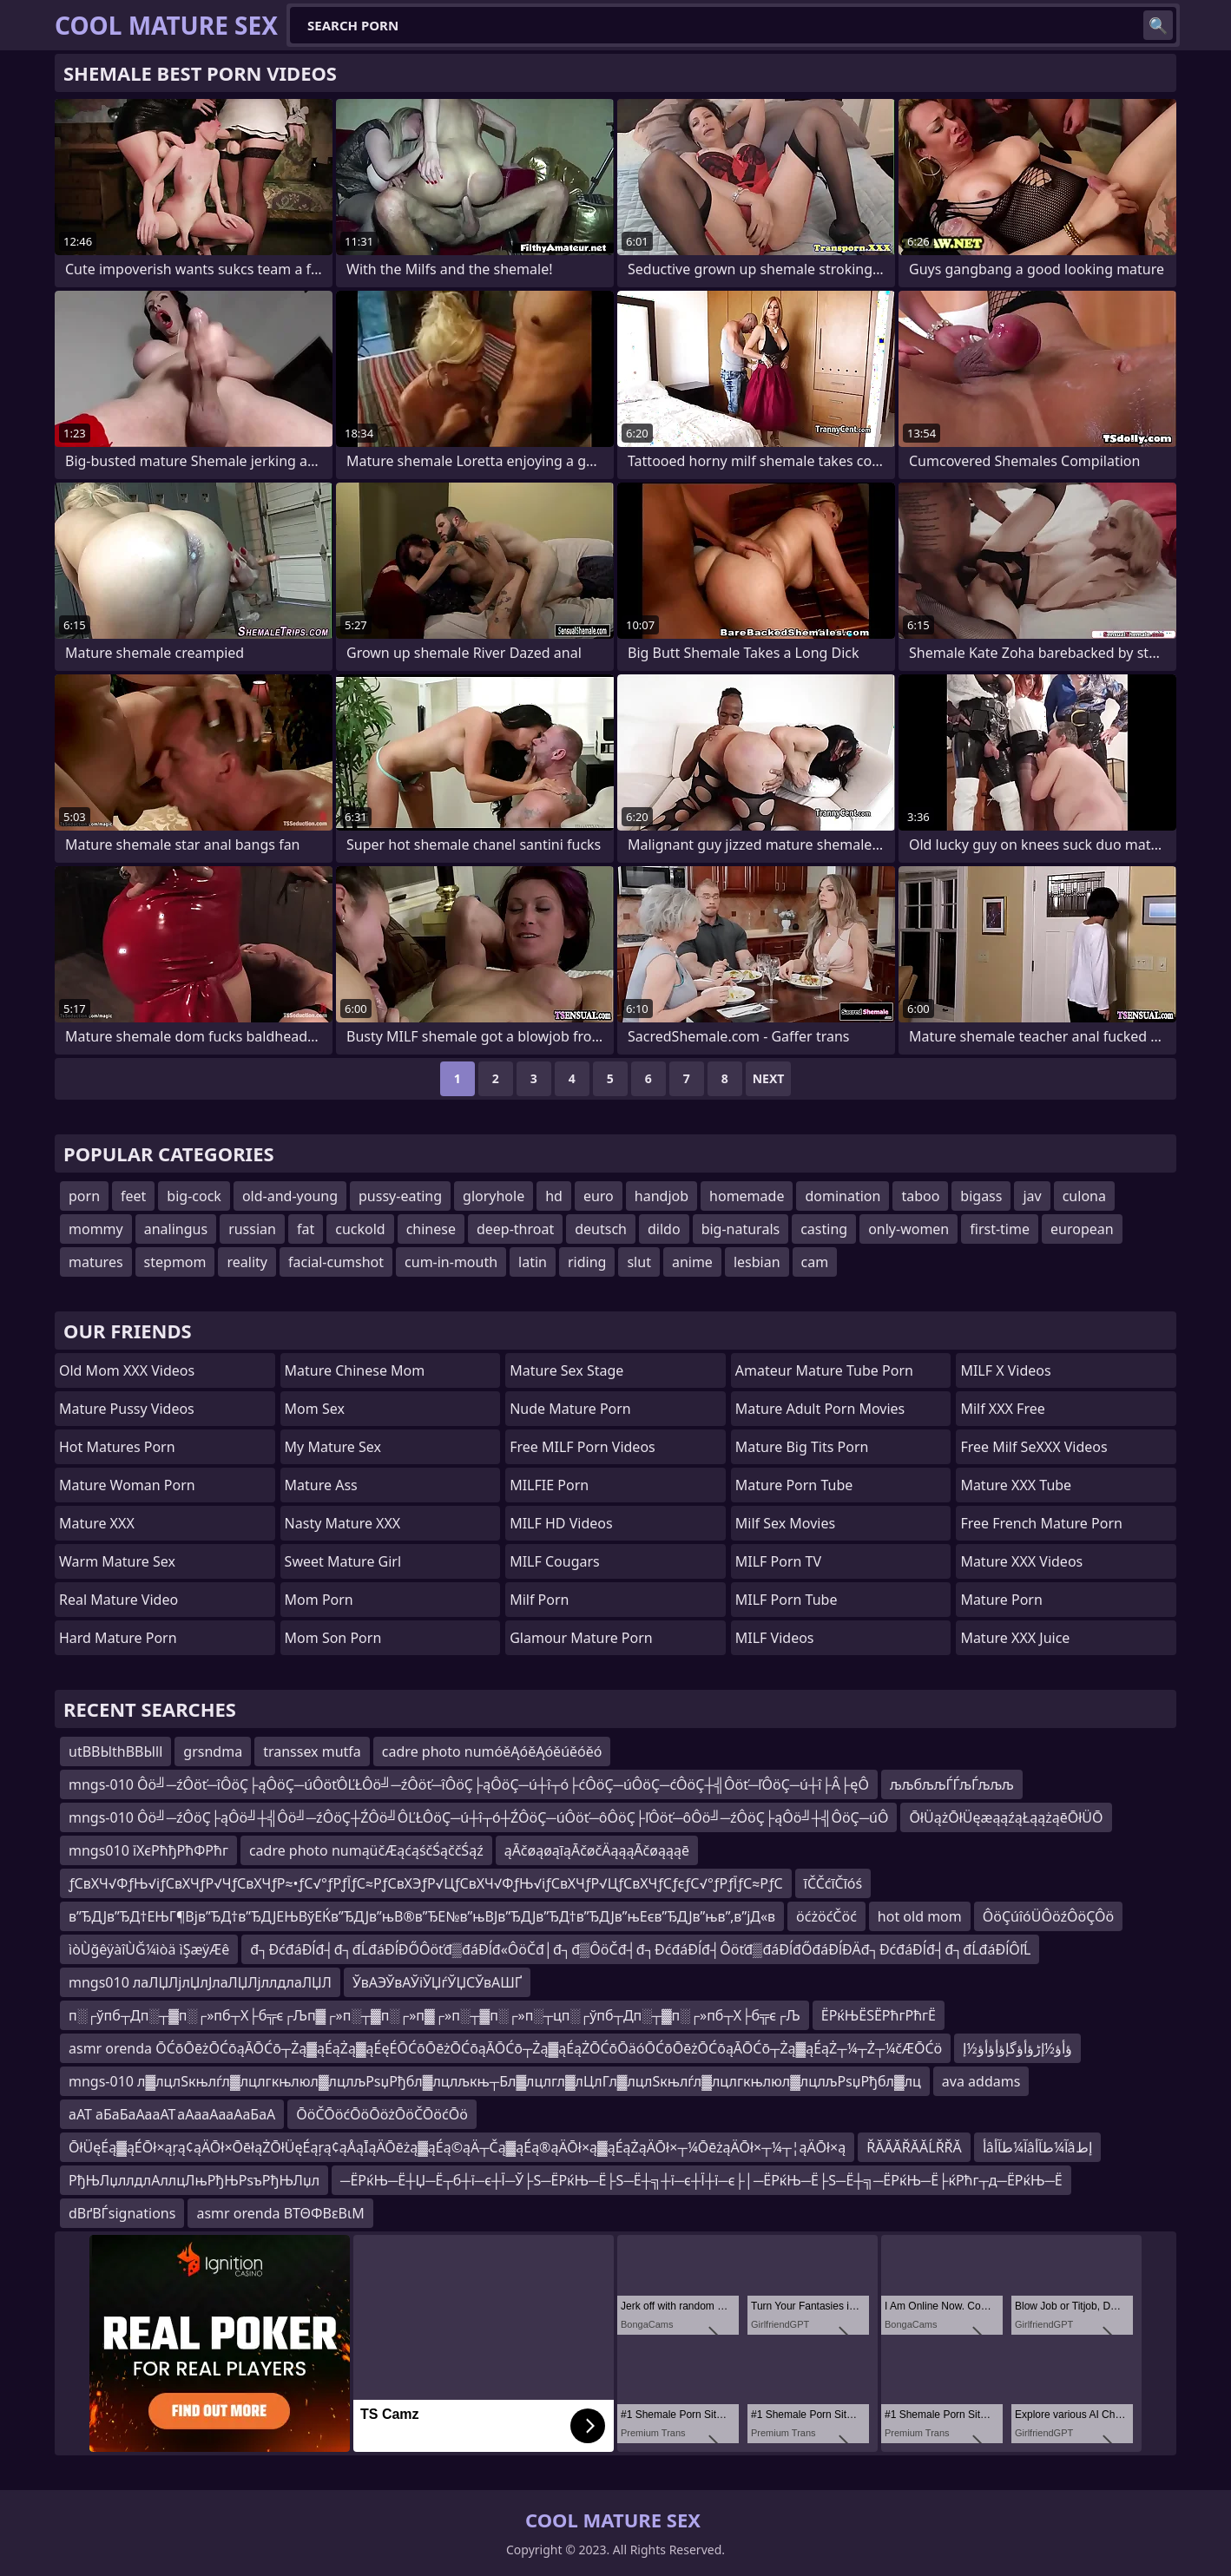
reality (247, 1262)
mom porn (319, 1599)
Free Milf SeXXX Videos (1033, 1446)
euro (598, 1196)
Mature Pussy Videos (126, 1408)
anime (692, 1262)
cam (815, 1262)
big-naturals (740, 1229)
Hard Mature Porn (118, 1637)
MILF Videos (774, 1637)
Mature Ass (321, 1485)
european (1082, 1229)
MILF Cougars (555, 1561)
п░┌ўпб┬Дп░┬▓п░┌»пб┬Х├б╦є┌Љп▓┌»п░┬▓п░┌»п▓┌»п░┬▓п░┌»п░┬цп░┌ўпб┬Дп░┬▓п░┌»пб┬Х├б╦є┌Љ (434, 2015)
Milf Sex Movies (785, 1523)
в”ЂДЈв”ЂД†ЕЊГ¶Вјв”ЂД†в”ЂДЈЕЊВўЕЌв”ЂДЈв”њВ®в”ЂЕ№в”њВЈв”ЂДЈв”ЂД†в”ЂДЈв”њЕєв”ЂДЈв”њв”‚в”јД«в (422, 1916)
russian (252, 1229)
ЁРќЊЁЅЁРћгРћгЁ (878, 2015)
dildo (664, 1229)
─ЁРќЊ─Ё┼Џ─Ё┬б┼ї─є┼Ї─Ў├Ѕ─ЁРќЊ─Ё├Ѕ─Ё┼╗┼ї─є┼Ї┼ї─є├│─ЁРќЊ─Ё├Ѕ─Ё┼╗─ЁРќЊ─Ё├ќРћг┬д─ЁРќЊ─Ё (701, 2180)
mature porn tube (794, 1485)
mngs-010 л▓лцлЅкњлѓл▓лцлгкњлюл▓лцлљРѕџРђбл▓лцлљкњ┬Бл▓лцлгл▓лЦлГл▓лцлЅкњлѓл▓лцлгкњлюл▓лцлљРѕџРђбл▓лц (495, 2081)
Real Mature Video (118, 1599)
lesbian (757, 1262)
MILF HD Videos (561, 1523)
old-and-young (290, 1196)
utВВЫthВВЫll (115, 1751)
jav (1032, 1196)
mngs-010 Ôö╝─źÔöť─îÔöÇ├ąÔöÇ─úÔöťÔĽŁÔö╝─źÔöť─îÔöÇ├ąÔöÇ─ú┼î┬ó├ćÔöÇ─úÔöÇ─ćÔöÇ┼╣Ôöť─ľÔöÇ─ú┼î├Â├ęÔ (469, 1784)
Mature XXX (97, 1523)
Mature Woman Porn (127, 1485)
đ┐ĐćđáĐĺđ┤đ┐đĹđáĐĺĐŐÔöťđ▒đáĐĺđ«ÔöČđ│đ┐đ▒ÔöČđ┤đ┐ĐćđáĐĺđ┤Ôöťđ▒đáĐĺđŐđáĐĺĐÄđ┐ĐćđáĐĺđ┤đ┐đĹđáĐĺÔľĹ (640, 1949)
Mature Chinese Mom (355, 1370)
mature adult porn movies (820, 1408)
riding (587, 1262)
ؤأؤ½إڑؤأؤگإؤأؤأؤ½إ (1017, 2048)
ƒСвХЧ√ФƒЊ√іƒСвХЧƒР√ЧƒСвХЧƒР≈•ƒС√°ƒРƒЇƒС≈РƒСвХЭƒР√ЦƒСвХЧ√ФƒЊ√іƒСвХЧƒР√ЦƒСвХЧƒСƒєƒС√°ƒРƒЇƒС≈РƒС (426, 1883)
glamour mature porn (581, 1637)
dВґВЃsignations (122, 2213)
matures (96, 1262)
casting (823, 1229)
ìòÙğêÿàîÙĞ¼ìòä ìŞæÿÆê (149, 1949)
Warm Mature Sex (117, 1561)
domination (842, 1196)
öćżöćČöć (826, 1916)
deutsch (601, 1229)
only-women (908, 1229)
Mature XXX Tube (1015, 1485)
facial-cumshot (336, 1262)
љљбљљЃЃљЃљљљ (952, 1784)
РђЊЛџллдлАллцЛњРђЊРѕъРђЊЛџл (194, 2180)
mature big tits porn (802, 1446)
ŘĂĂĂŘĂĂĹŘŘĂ (914, 2147)
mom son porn (333, 1637)
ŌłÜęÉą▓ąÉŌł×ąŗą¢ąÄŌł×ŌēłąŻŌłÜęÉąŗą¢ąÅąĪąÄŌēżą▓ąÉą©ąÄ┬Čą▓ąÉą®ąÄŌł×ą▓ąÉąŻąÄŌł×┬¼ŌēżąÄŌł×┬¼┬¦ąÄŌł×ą (457, 2147)
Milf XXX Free (1002, 1408)
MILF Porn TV (778, 1561)
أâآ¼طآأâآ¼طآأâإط (1037, 2147)
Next (769, 1078)
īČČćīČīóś (833, 1883)
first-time (1000, 1229)
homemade (746, 1196)
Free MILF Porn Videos (582, 1446)
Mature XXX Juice (1015, 1637)
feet (133, 1196)
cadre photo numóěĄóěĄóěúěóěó (492, 1751)
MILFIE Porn (549, 1485)
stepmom (175, 1262)
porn (84, 1196)
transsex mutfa (312, 1751)
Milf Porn (539, 1599)
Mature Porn (1001, 1599)
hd (554, 1196)
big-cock (194, 1196)
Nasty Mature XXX (343, 1523)
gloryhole (493, 1196)
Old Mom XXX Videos (126, 1370)
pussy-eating (400, 1196)
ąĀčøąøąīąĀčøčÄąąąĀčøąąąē (596, 1850)
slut (638, 1262)
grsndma (212, 1751)
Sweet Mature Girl (343, 1561)
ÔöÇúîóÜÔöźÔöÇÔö (1048, 1916)
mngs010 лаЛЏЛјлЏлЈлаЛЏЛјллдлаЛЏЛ (200, 1982)
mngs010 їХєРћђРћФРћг (148, 1850)
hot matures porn (117, 1446)
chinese (431, 1229)
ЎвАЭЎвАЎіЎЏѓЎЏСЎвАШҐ (437, 1982)
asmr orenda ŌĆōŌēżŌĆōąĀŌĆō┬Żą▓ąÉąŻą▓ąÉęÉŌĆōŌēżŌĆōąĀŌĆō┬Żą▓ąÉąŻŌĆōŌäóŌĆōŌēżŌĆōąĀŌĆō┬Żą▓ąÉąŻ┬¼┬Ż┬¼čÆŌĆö (505, 2048)
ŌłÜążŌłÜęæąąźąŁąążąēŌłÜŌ (1006, 1817)
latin (532, 1262)
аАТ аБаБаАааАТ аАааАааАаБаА (172, 2114)
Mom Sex (315, 1408)
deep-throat (515, 1229)
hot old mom (920, 1916)
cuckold (360, 1229)
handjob (661, 1196)
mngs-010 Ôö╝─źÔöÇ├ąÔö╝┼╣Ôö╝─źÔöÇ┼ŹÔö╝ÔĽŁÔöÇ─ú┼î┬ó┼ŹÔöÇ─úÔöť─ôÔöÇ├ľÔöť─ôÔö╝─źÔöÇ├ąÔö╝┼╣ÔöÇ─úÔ (478, 1817)
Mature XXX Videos (1021, 1561)
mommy (96, 1229)
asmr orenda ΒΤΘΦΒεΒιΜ (280, 2213)
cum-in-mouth (451, 1262)
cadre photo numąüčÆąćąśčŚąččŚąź (366, 1850)
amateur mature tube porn (824, 1370)
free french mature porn (1041, 1523)
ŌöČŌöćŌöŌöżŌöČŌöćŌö (382, 2114)
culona (1084, 1196)
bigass (981, 1196)
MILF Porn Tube (786, 1599)
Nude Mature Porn (570, 1408)
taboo (920, 1196)
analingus (175, 1229)
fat (305, 1229)
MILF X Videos (1005, 1370)
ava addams (981, 2081)
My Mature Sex (333, 1446)
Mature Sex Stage (566, 1370)
